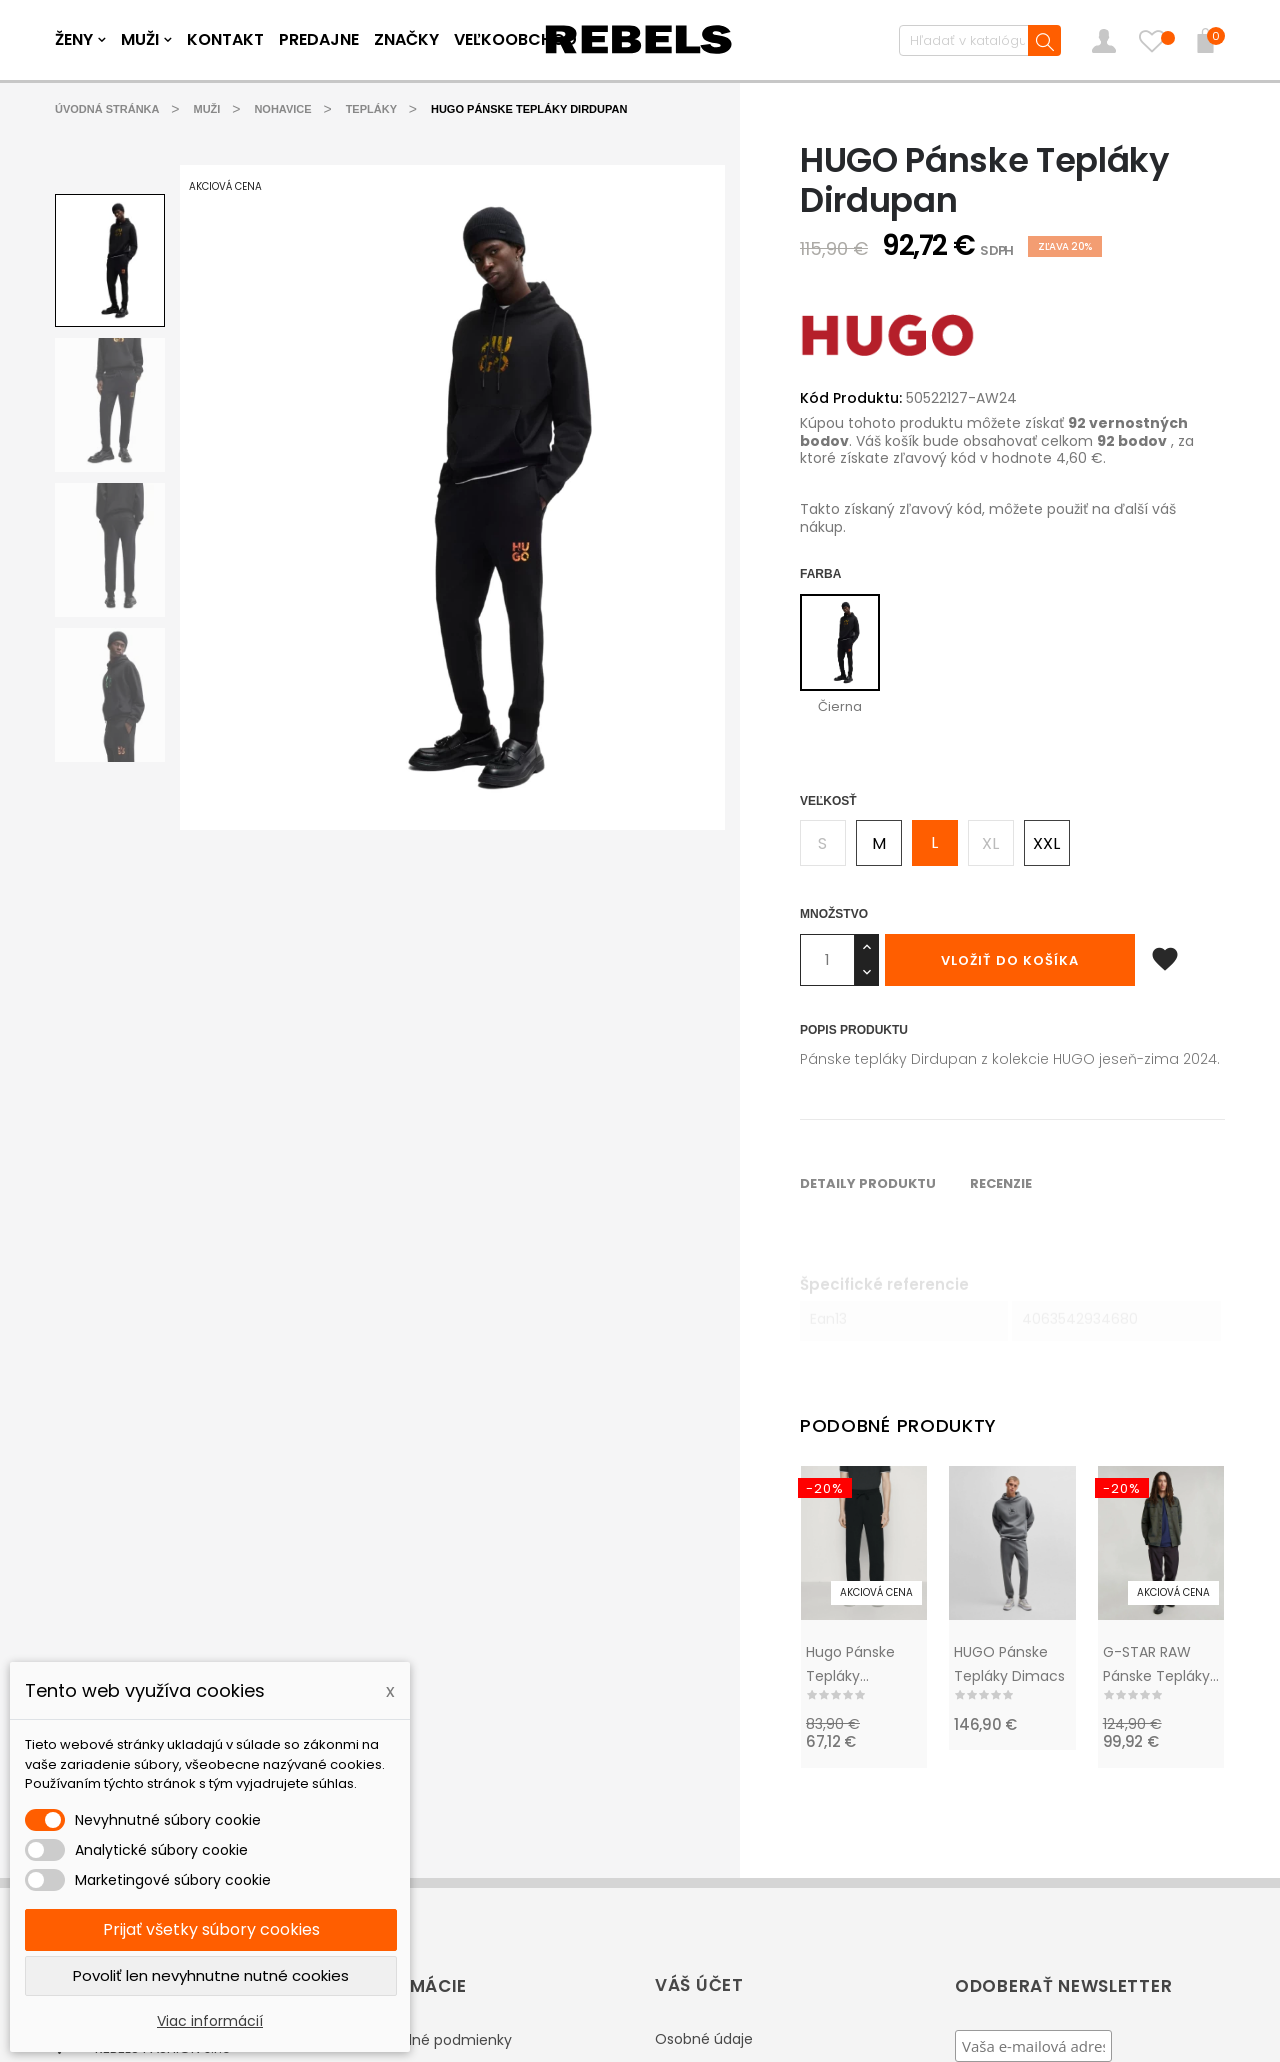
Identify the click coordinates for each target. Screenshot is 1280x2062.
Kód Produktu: (851, 398)
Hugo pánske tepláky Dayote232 (850, 1378)
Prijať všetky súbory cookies (211, 1929)
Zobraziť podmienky (1077, 1880)
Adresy (678, 1912)
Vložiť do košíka (1010, 959)
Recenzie (256, 943)
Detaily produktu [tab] (123, 943)
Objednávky (696, 1832)
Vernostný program (423, 1913)
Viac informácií (210, 2021)
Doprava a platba (415, 1873)
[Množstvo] (827, 959)
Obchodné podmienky (433, 1753)
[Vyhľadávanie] (979, 40)
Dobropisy (689, 1872)
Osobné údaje (704, 1752)
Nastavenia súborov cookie (749, 1952)
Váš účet (699, 1697)
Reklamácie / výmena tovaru (457, 1793)
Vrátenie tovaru (709, 1792)
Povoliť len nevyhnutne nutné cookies (211, 1975)
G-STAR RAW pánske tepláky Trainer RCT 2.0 (1156, 1378)
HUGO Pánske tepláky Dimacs (1009, 1377)
